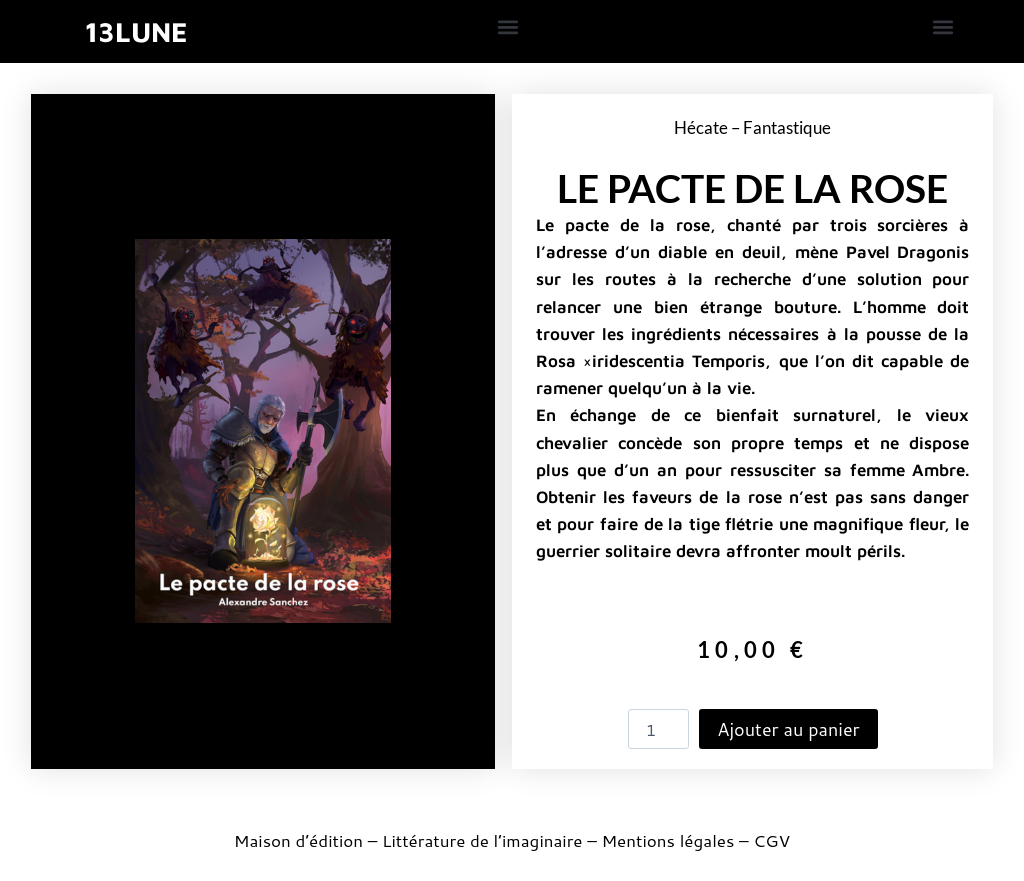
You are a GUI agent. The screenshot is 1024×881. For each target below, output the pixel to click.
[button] (508, 26)
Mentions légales (667, 840)
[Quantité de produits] (659, 729)
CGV (771, 840)
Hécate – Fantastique (752, 127)
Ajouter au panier (788, 729)
